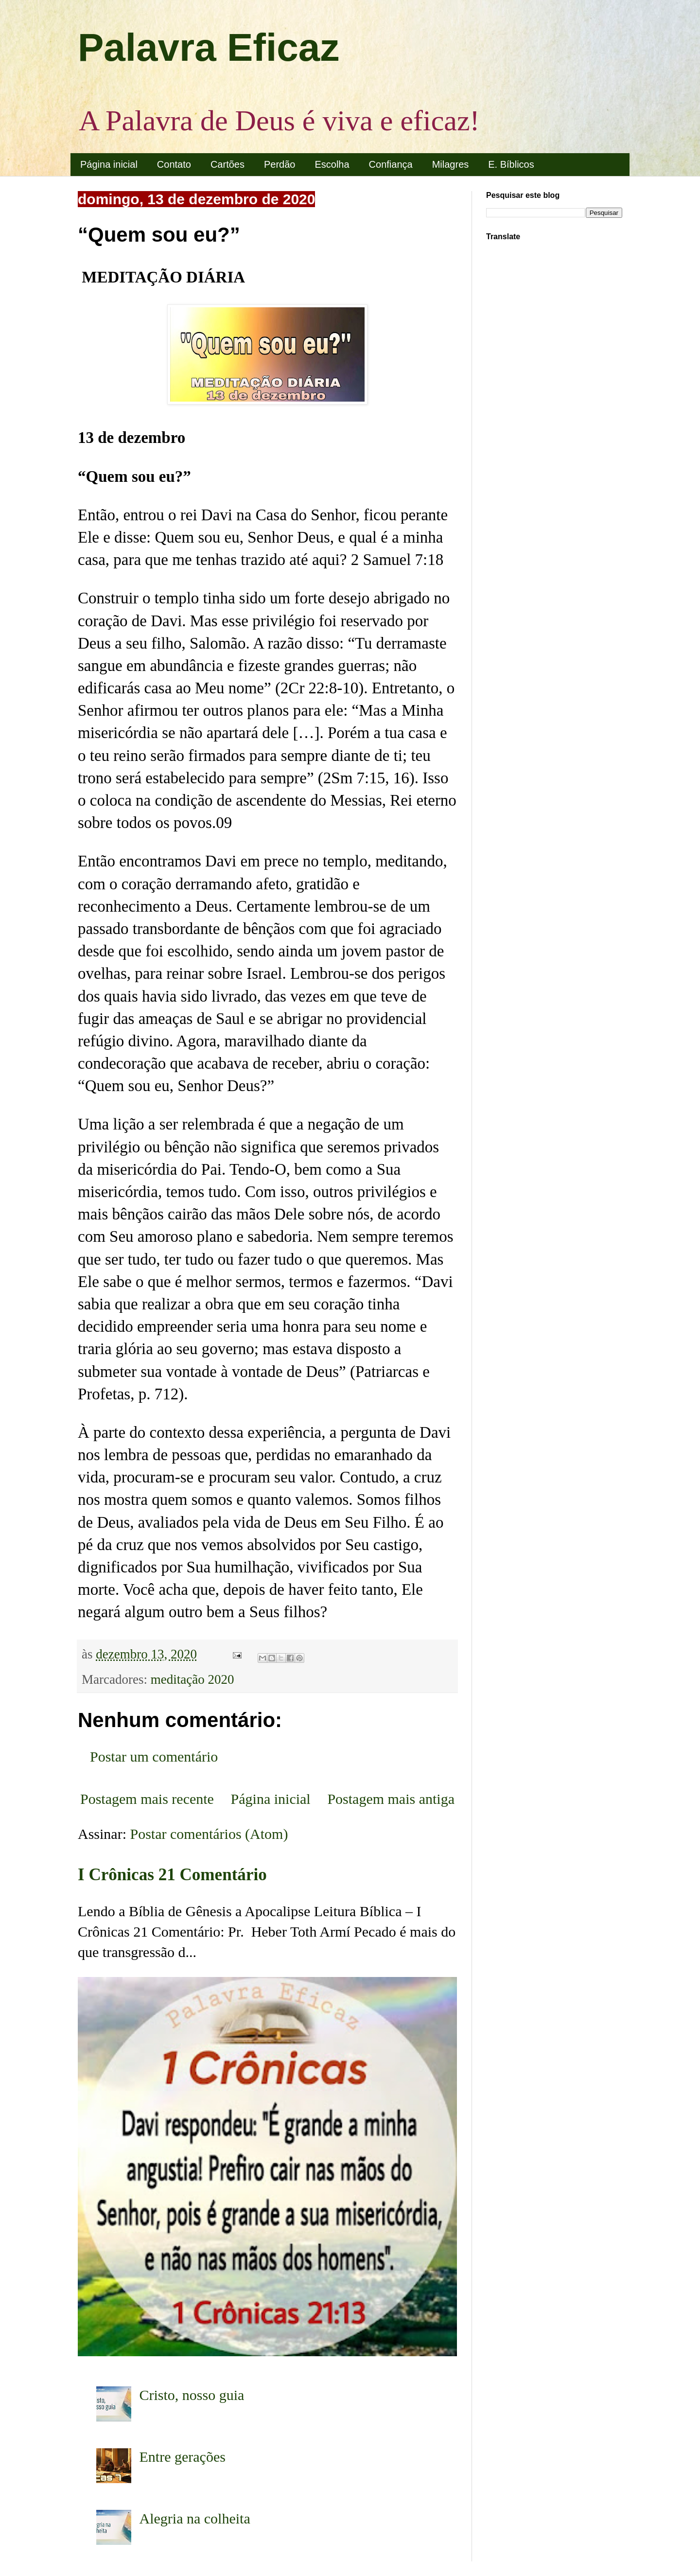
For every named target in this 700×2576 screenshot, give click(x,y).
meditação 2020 (192, 1679)
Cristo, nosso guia (192, 2395)
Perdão (280, 164)
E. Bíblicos (511, 164)
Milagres (450, 164)
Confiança (391, 164)
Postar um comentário (154, 1756)
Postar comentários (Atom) (209, 1834)
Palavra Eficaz (208, 47)
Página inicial (109, 164)
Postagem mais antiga (391, 1799)
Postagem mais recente (147, 1799)
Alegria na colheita (195, 2518)
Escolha (332, 164)
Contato (174, 164)
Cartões (227, 164)
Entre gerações (183, 2457)
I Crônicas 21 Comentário (172, 1874)
